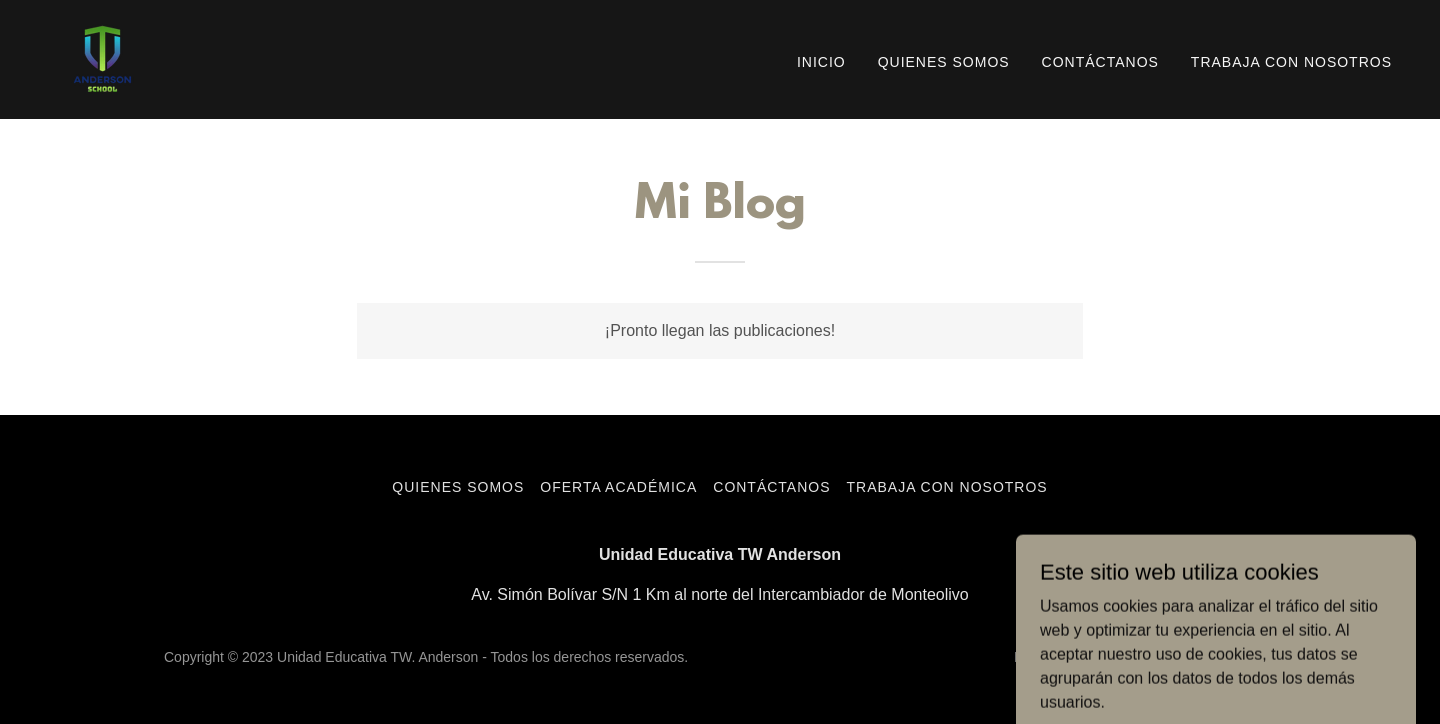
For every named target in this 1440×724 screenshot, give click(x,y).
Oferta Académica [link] (618, 487)
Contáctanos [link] (1100, 62)
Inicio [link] (821, 62)
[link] (102, 58)
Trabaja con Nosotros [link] (1291, 62)
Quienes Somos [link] (944, 62)
